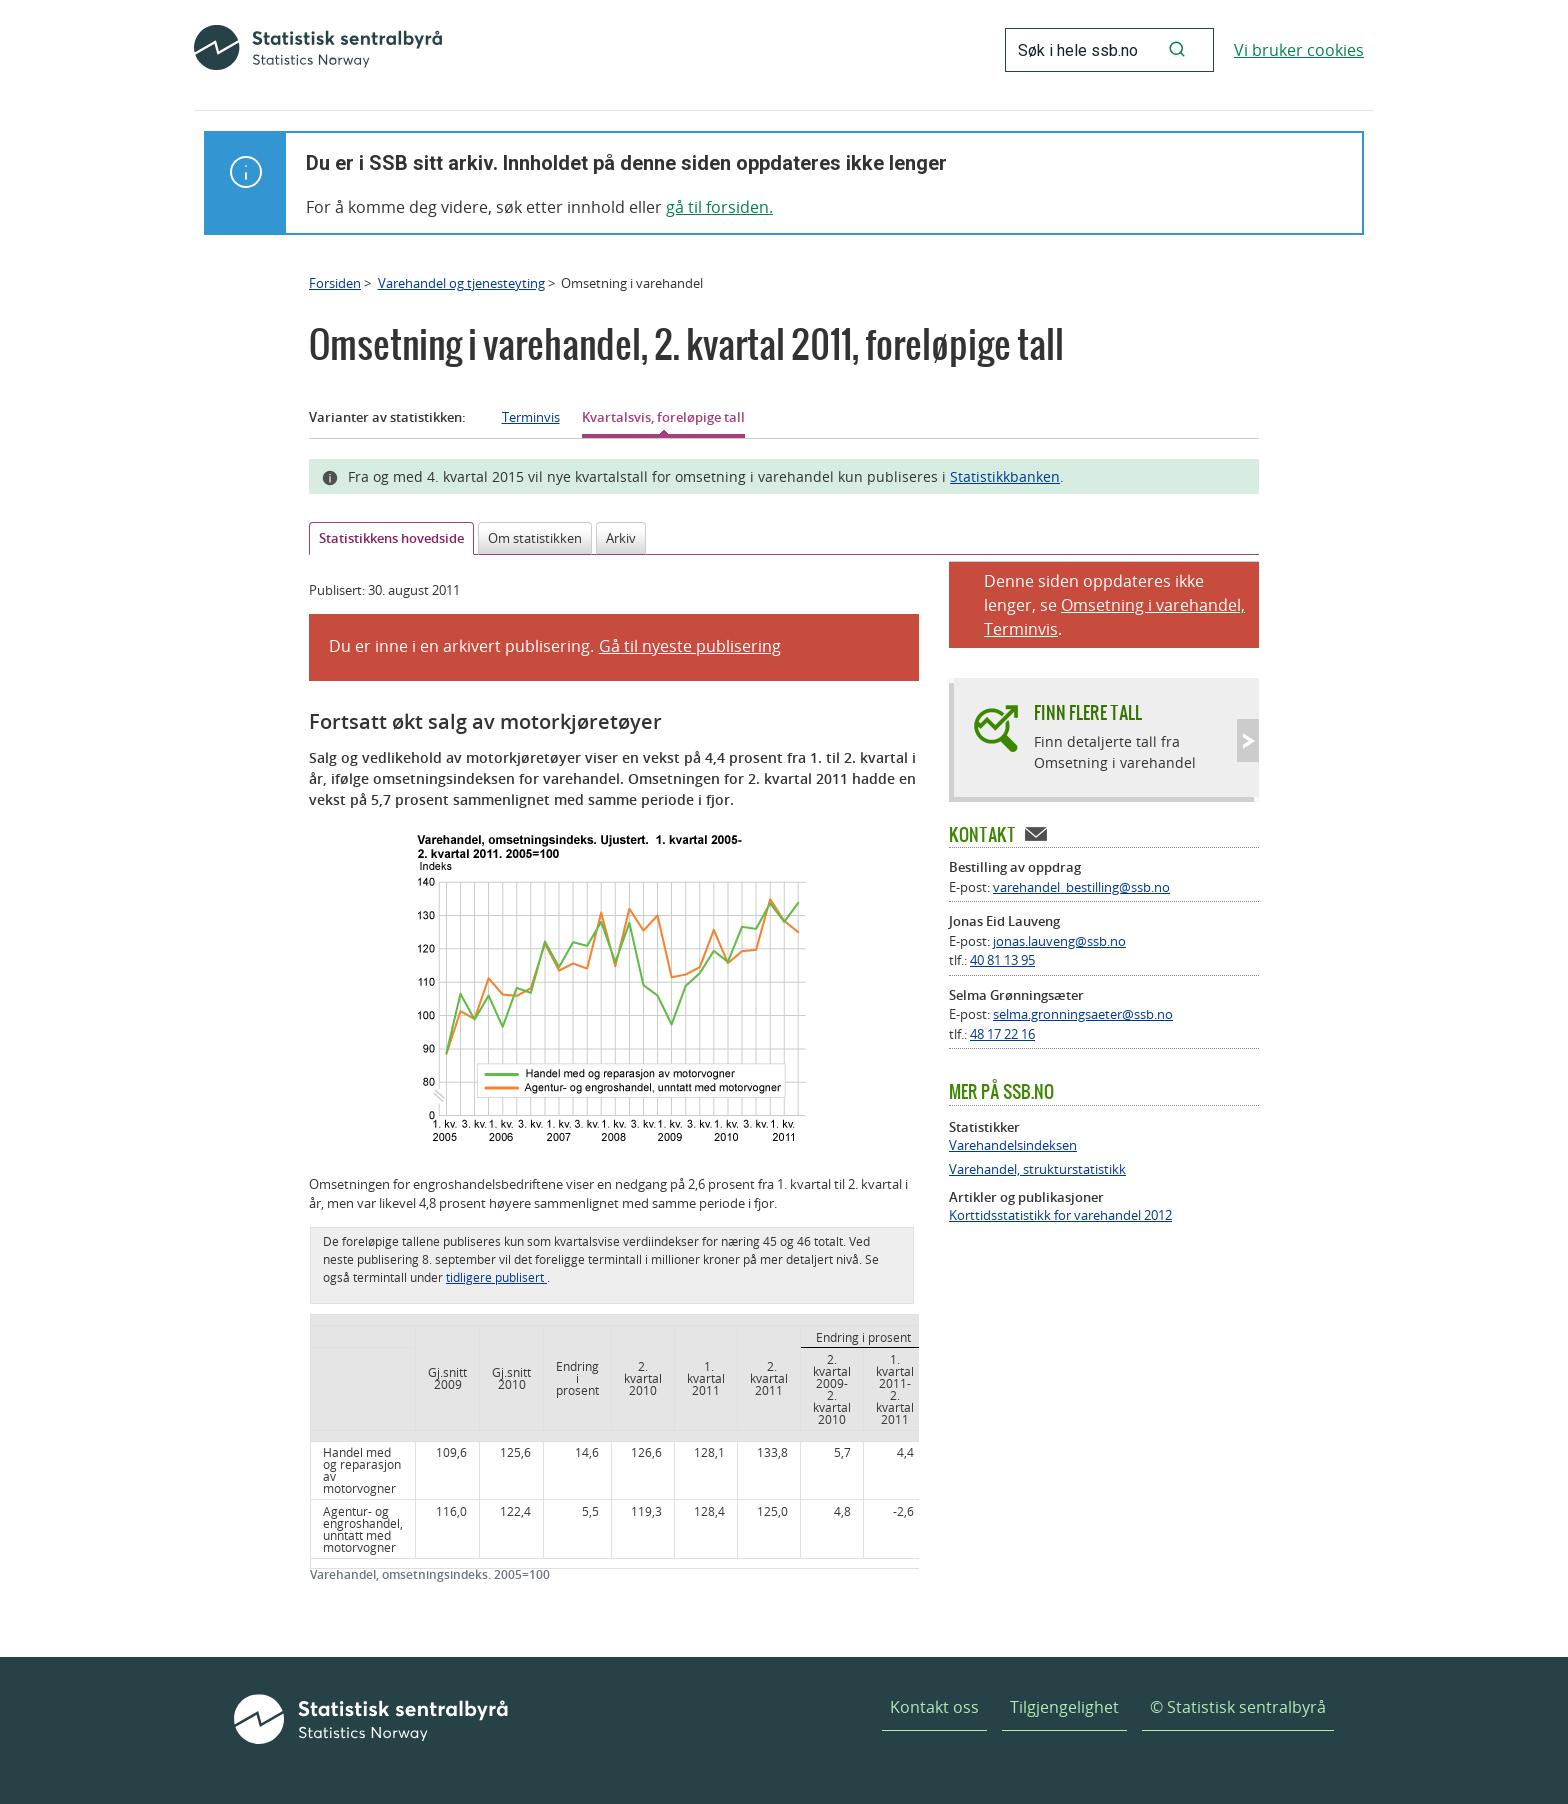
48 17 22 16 (1002, 1034)
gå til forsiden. (719, 207)
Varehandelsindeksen (1013, 1145)
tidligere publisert (496, 1277)
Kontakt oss (934, 1707)
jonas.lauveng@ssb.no (1059, 941)
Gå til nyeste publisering (690, 646)
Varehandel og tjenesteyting (461, 283)
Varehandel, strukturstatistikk (1037, 1169)
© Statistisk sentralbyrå (1238, 1707)
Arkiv (621, 538)
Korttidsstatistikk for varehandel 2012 (1060, 1215)
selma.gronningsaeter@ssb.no (1083, 1014)
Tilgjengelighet (1064, 1707)
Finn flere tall (1088, 712)
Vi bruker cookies (1299, 50)
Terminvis (531, 417)
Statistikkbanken (1005, 476)
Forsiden (335, 283)
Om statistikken (535, 538)
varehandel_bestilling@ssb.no (1081, 887)
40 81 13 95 (1002, 960)
